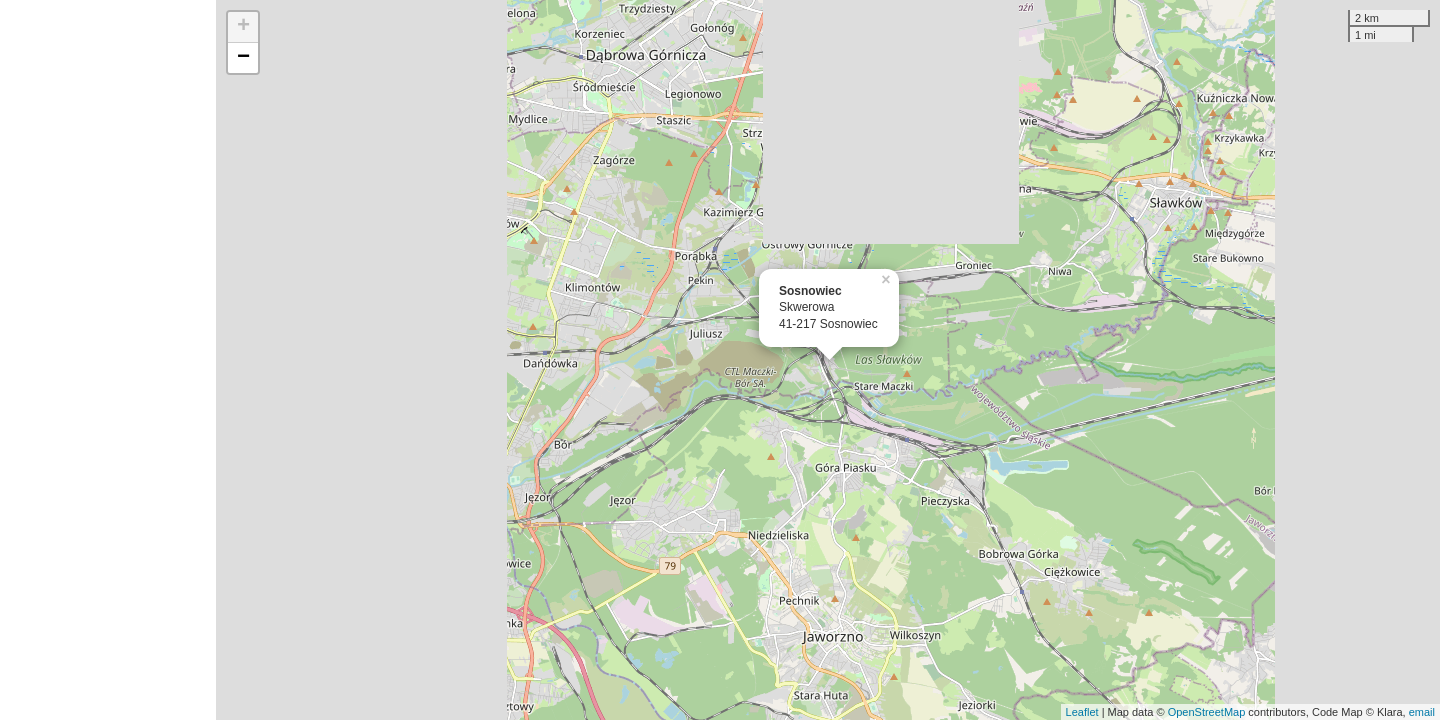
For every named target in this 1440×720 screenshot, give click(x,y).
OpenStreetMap (1207, 712)
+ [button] (243, 27)
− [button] (243, 58)
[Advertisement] (108, 360)
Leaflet (1082, 712)
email (1422, 712)
